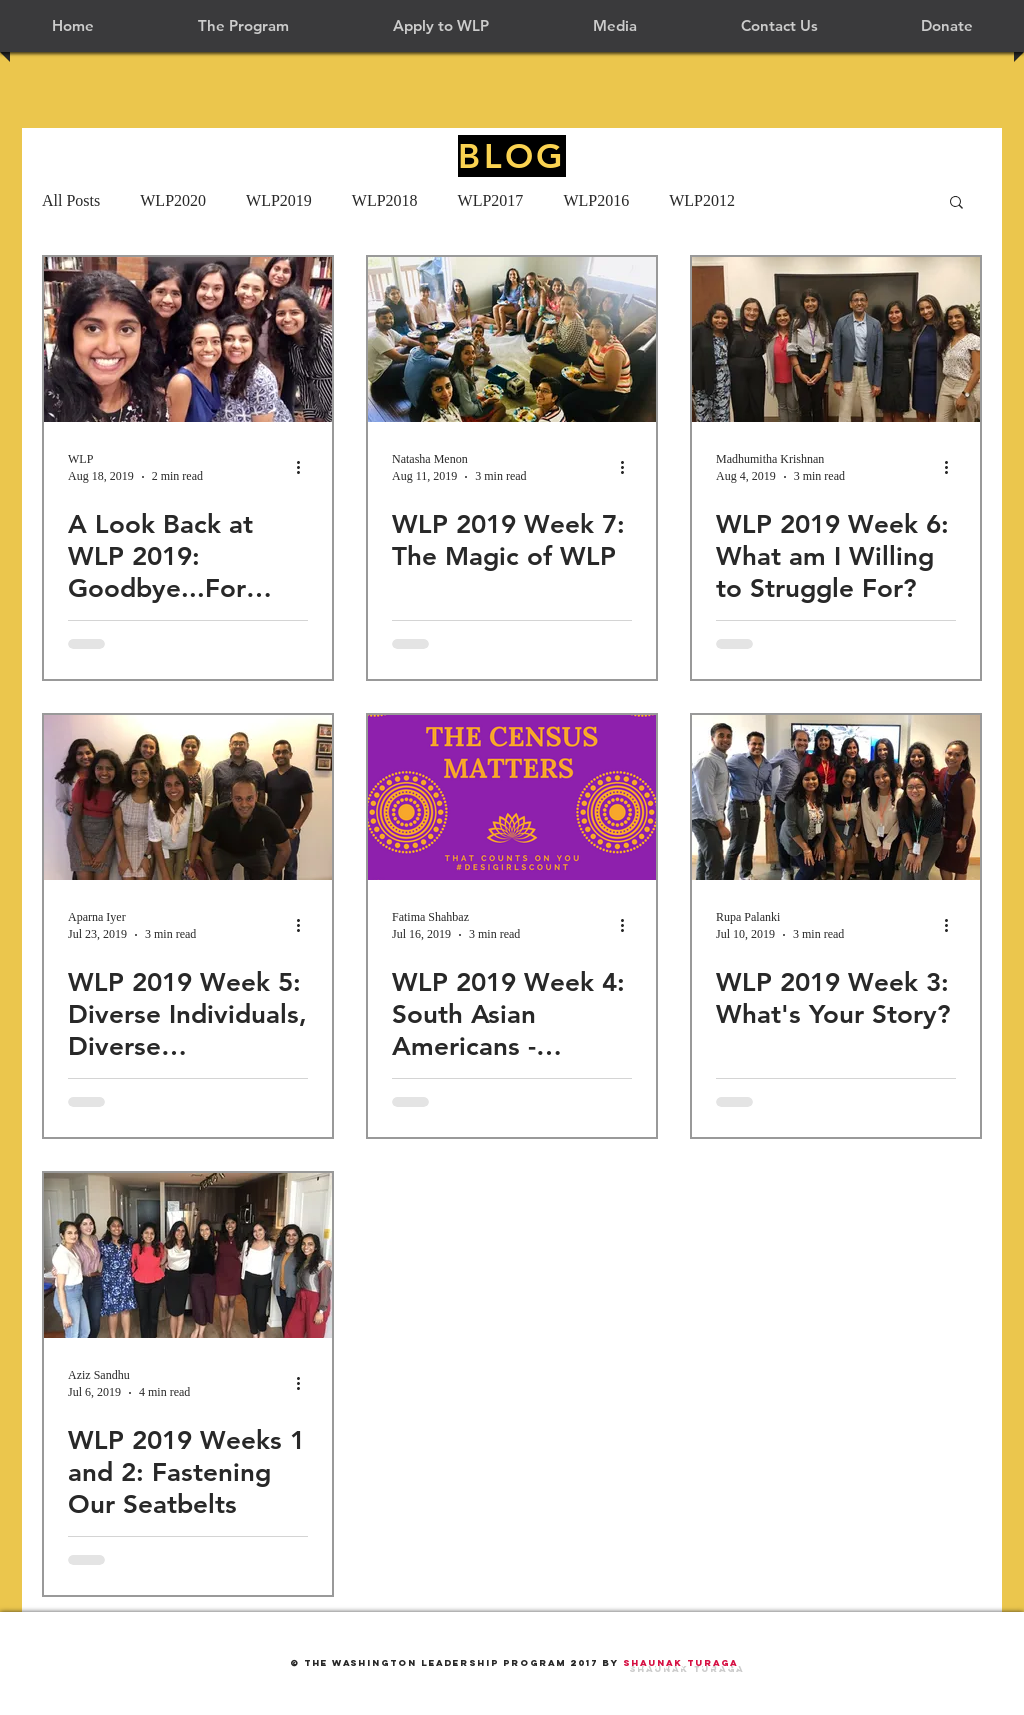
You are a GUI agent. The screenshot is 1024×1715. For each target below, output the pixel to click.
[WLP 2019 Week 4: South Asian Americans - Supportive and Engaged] (512, 797)
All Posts (71, 200)
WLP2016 (596, 200)
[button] (243, 26)
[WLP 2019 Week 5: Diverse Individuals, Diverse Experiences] (188, 797)
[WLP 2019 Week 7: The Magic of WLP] (512, 339)
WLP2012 (702, 200)
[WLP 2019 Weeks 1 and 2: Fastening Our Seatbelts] (188, 1255)
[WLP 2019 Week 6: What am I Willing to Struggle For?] (836, 339)
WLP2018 (385, 200)
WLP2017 (491, 200)
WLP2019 (279, 200)
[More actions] (305, 467)
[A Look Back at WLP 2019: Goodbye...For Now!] (188, 339)
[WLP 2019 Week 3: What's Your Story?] (836, 797)
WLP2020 (173, 200)
